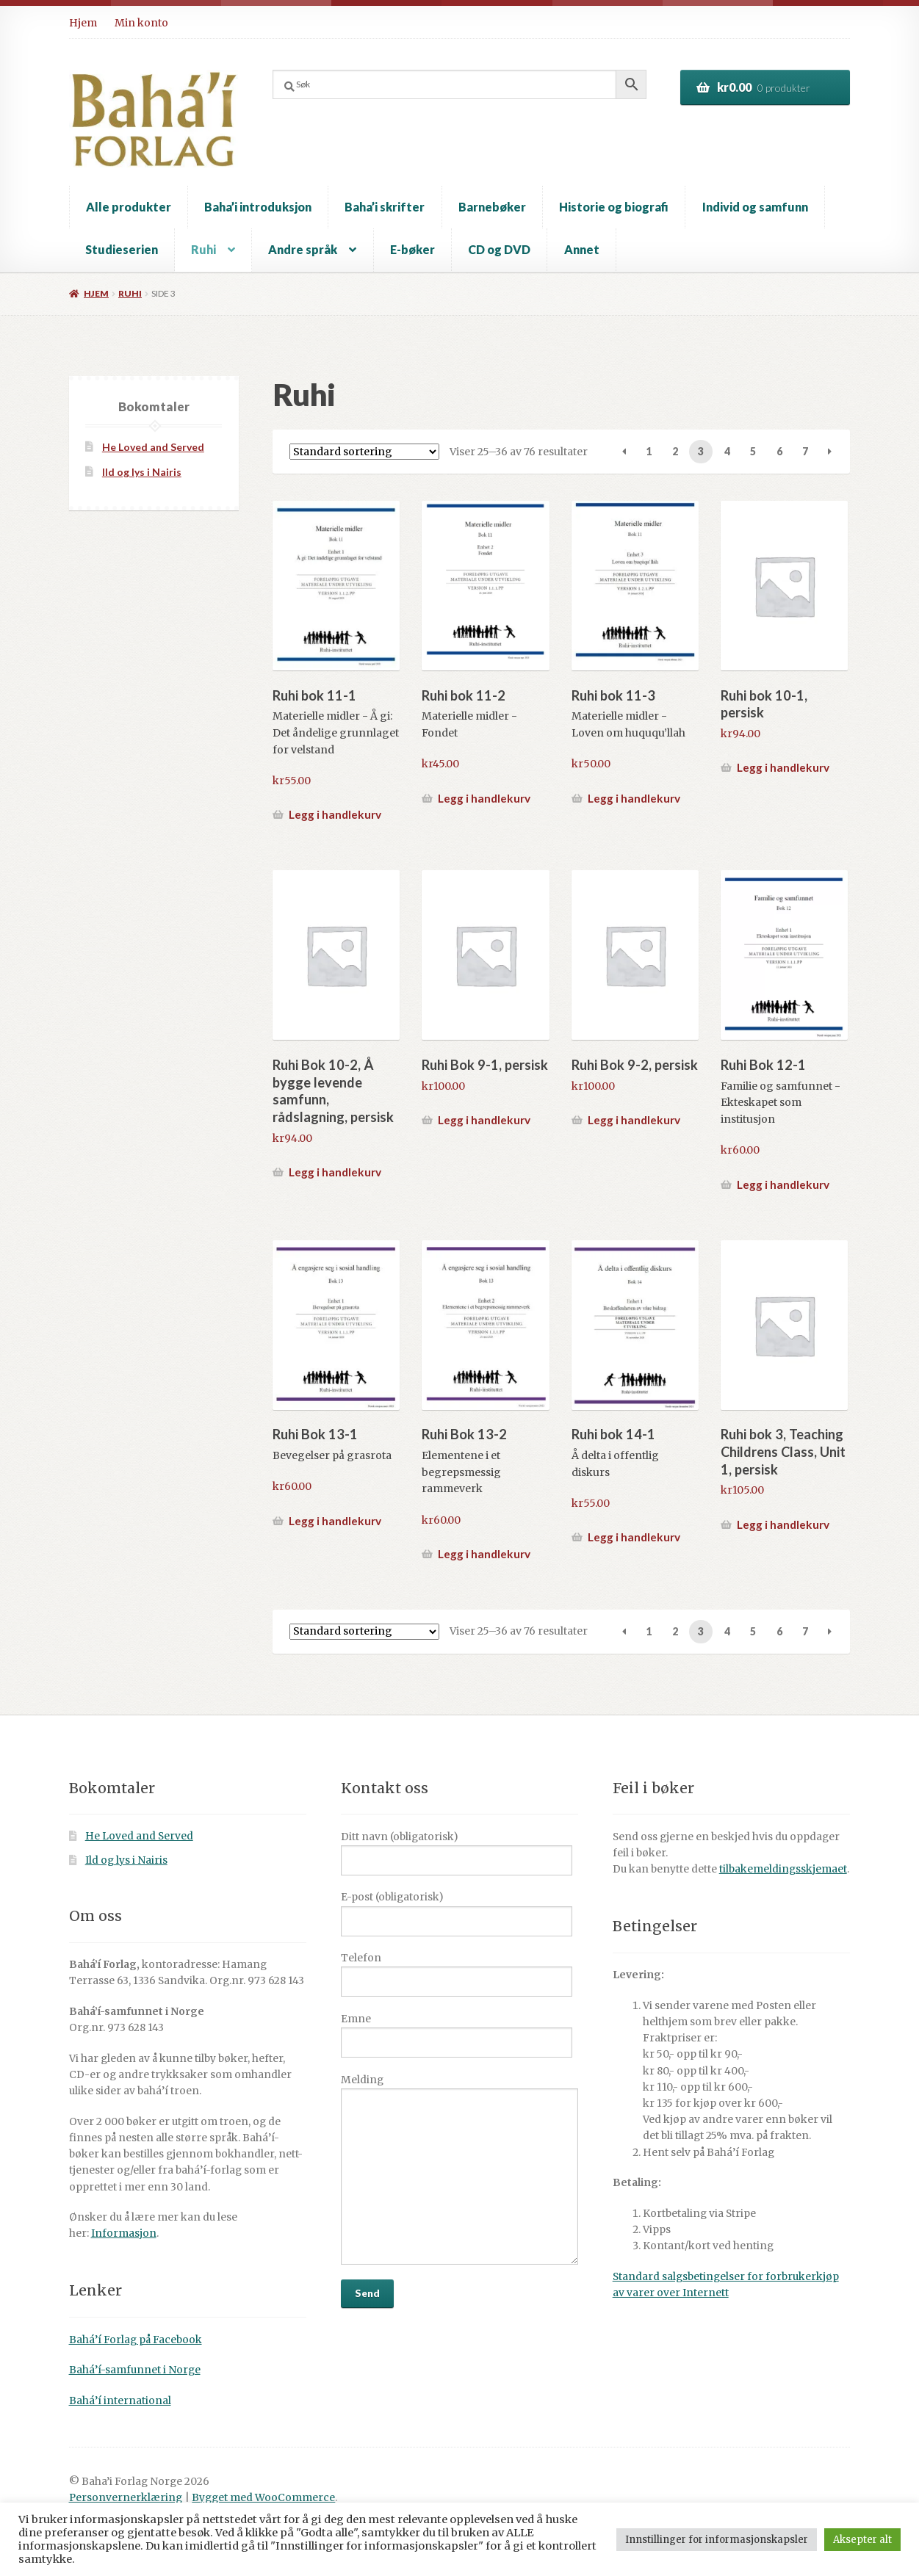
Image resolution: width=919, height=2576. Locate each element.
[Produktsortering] (364, 452)
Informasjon (123, 2233)
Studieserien (121, 249)
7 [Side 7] (805, 451)
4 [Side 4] (727, 451)
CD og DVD (499, 249)
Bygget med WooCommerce (263, 2498)
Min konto (141, 22)
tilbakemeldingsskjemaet (783, 1869)
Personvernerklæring (125, 2498)
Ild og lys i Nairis (141, 472)
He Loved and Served (153, 447)
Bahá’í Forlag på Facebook (135, 2340)
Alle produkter (128, 207)
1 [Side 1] (649, 451)
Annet (581, 249)
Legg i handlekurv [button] (335, 814)
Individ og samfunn (755, 207)
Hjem (83, 22)
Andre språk (302, 249)
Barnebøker (492, 207)
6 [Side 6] (779, 451)
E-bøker (412, 249)
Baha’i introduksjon (257, 207)
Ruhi (203, 249)
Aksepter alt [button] (862, 2539)
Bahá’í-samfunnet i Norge (135, 2370)
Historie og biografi (613, 207)
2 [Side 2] (675, 451)
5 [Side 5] (753, 451)
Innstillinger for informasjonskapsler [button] (716, 2539)
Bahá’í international (120, 2401)
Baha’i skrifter (385, 207)
